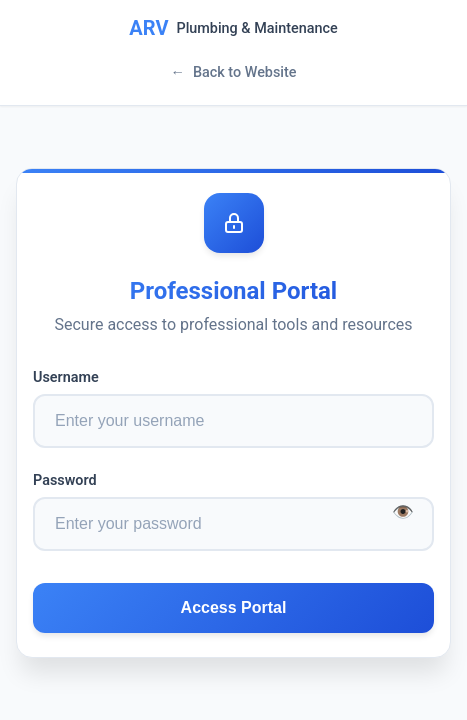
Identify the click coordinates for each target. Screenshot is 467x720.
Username (66, 377)
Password (65, 480)
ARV (148, 28)
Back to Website (233, 72)
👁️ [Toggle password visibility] (403, 511)
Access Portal (234, 607)
